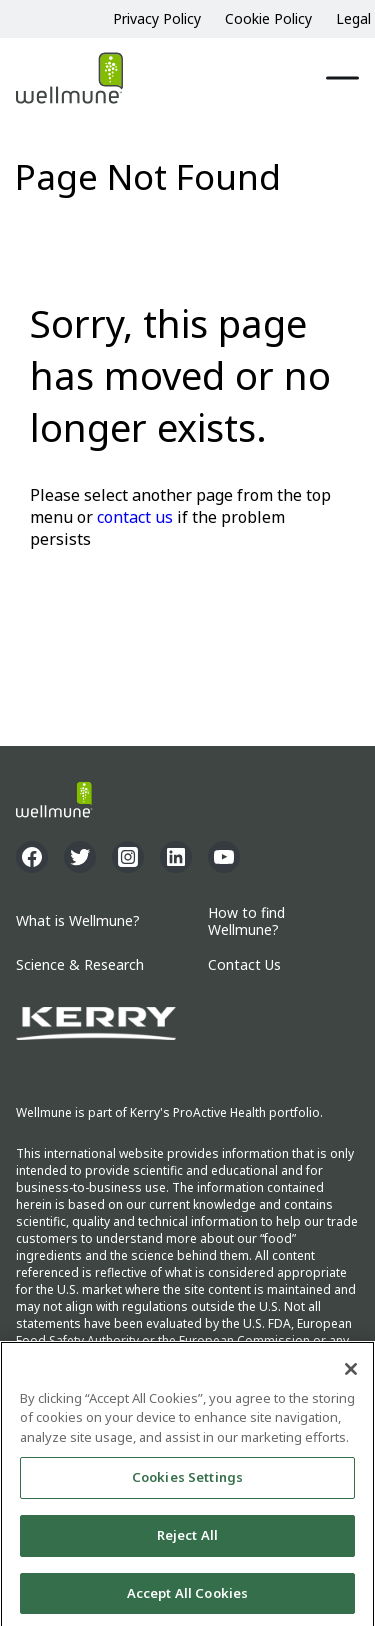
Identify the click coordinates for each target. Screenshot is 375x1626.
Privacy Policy (157, 18)
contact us (135, 517)
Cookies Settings (187, 1481)
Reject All (187, 1539)
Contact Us (244, 965)
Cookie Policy (268, 18)
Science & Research (80, 965)
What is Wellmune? (78, 921)
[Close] (351, 1373)
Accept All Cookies (187, 1597)
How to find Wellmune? (246, 922)
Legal (353, 18)
